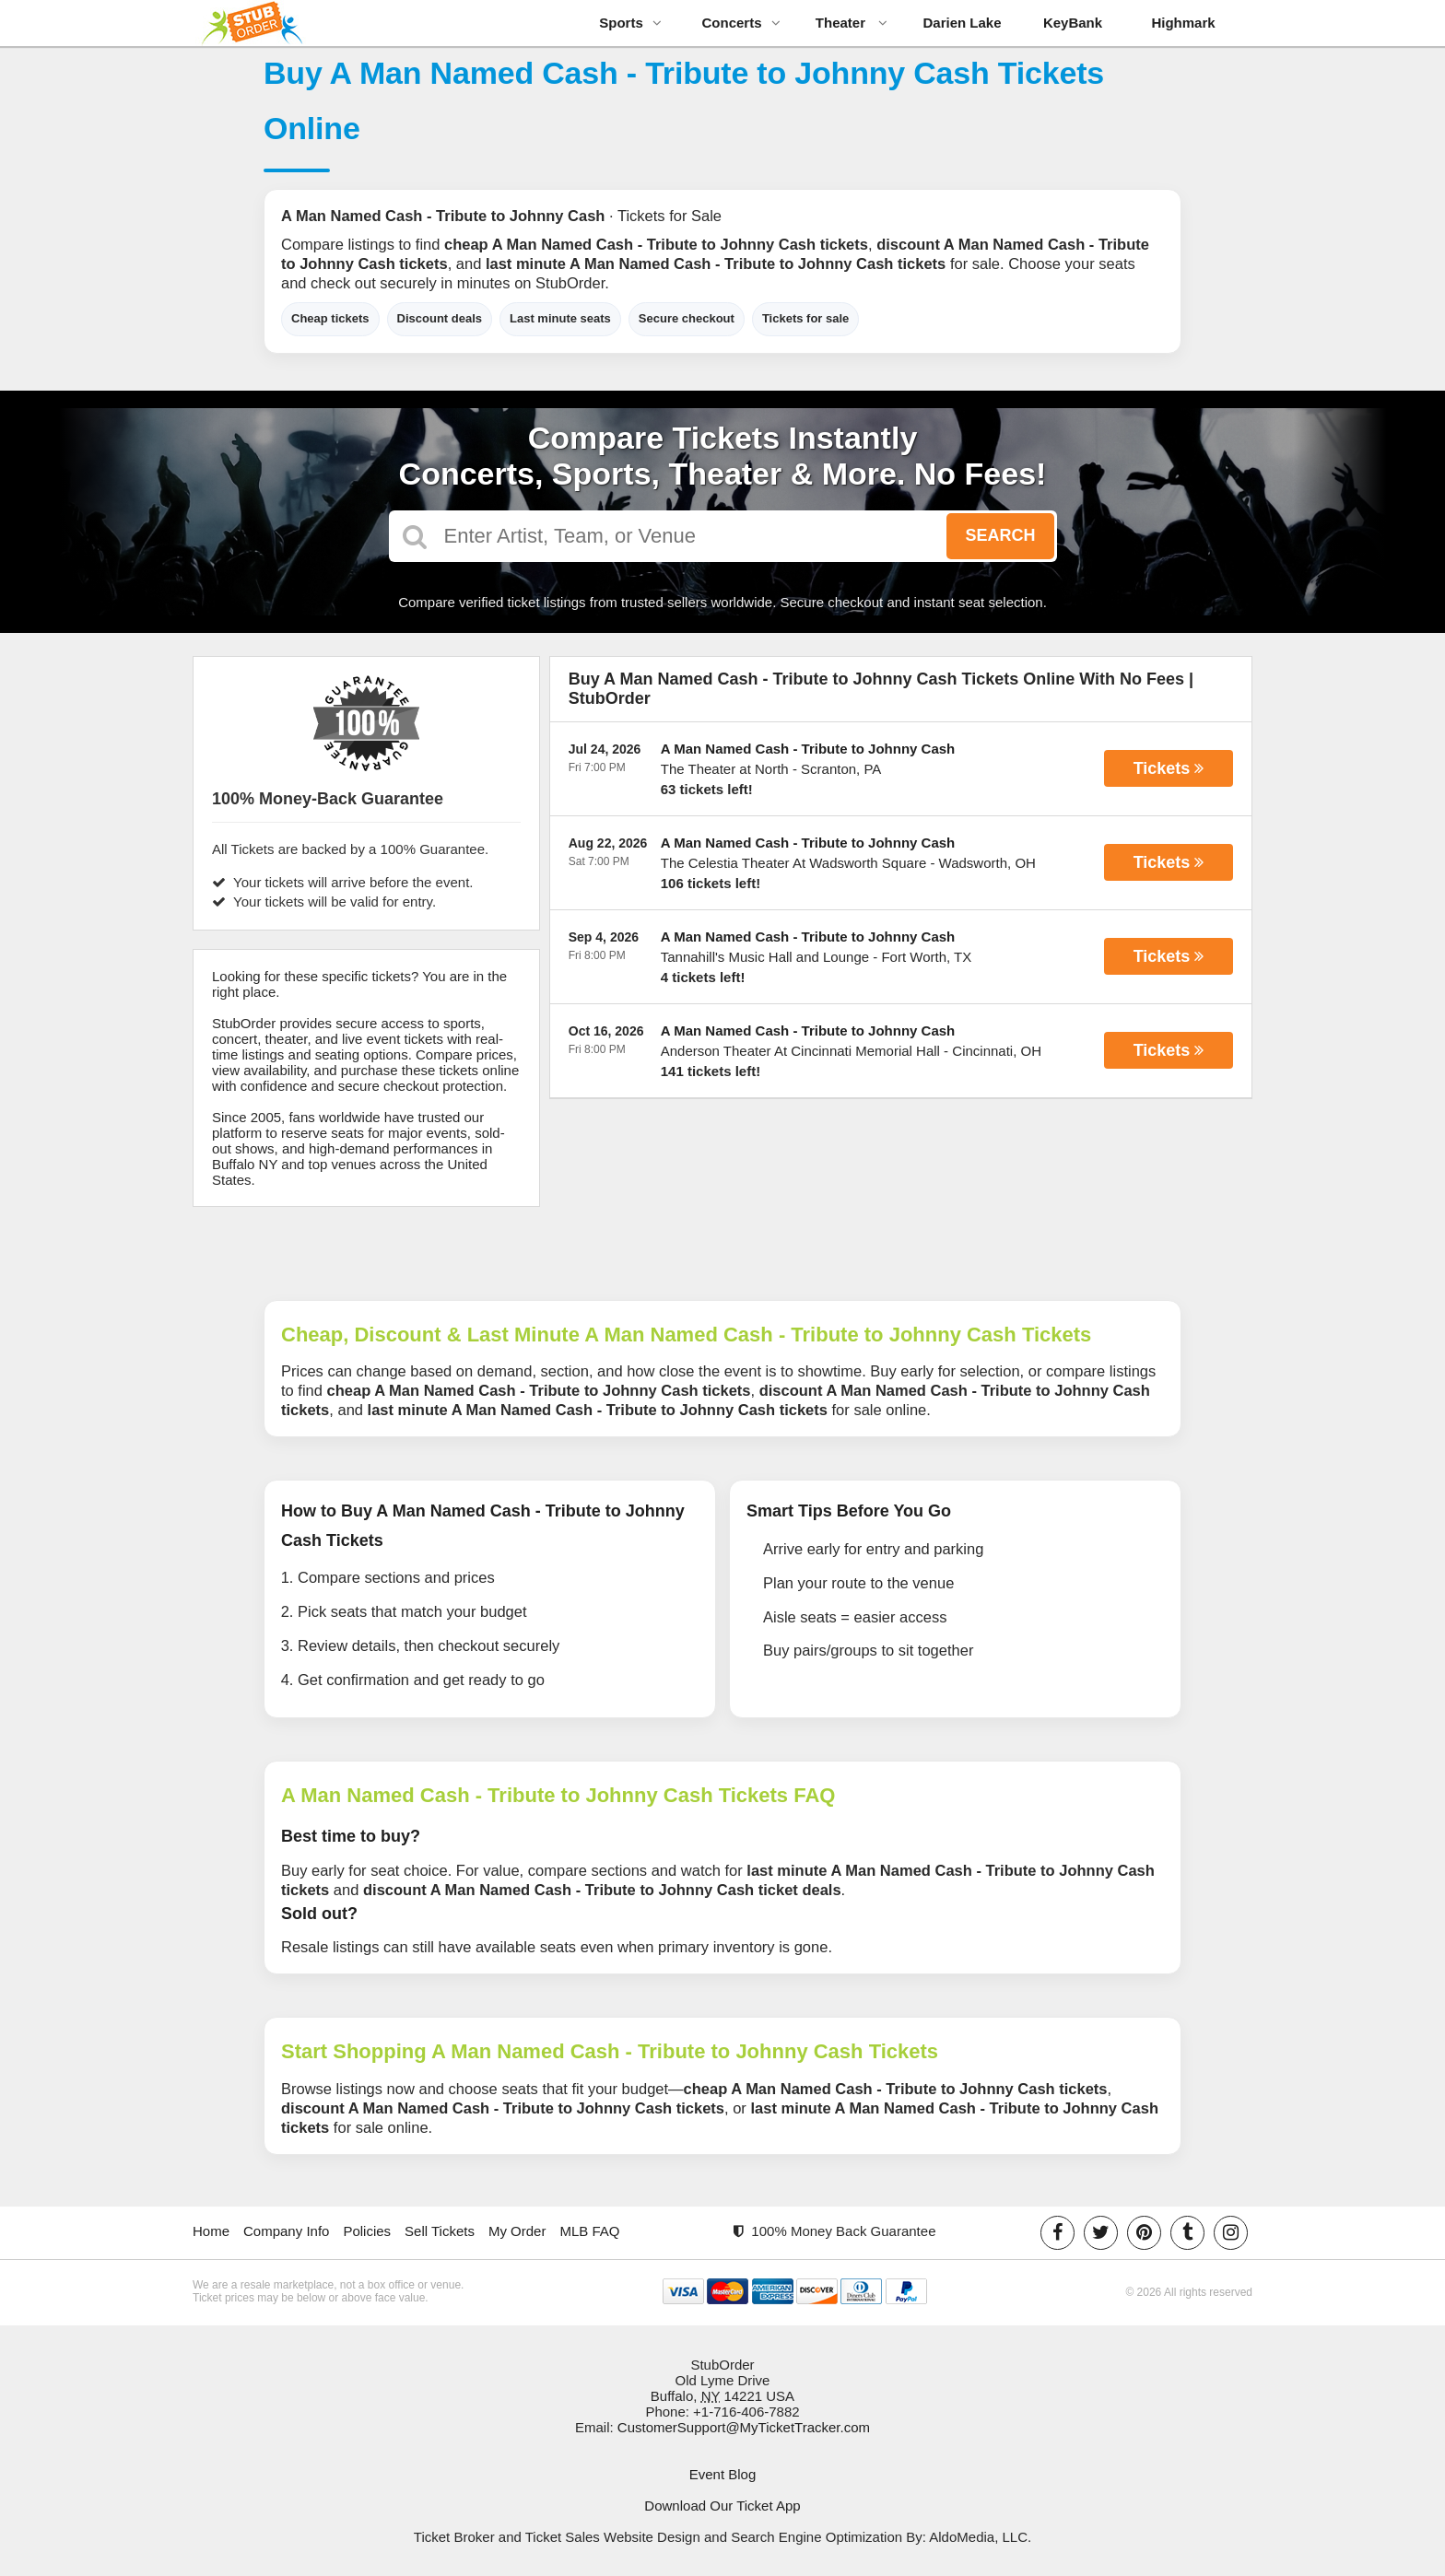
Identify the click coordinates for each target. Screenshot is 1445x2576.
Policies (367, 2231)
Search (1000, 535)
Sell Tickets (440, 2231)
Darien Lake (961, 22)
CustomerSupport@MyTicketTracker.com (743, 2427)
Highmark (1183, 22)
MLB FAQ (589, 2231)
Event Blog (723, 2474)
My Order (517, 2231)
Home (211, 2231)
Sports (630, 22)
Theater (851, 22)
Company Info (286, 2231)
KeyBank (1072, 22)
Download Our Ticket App (722, 2505)
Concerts (740, 22)
